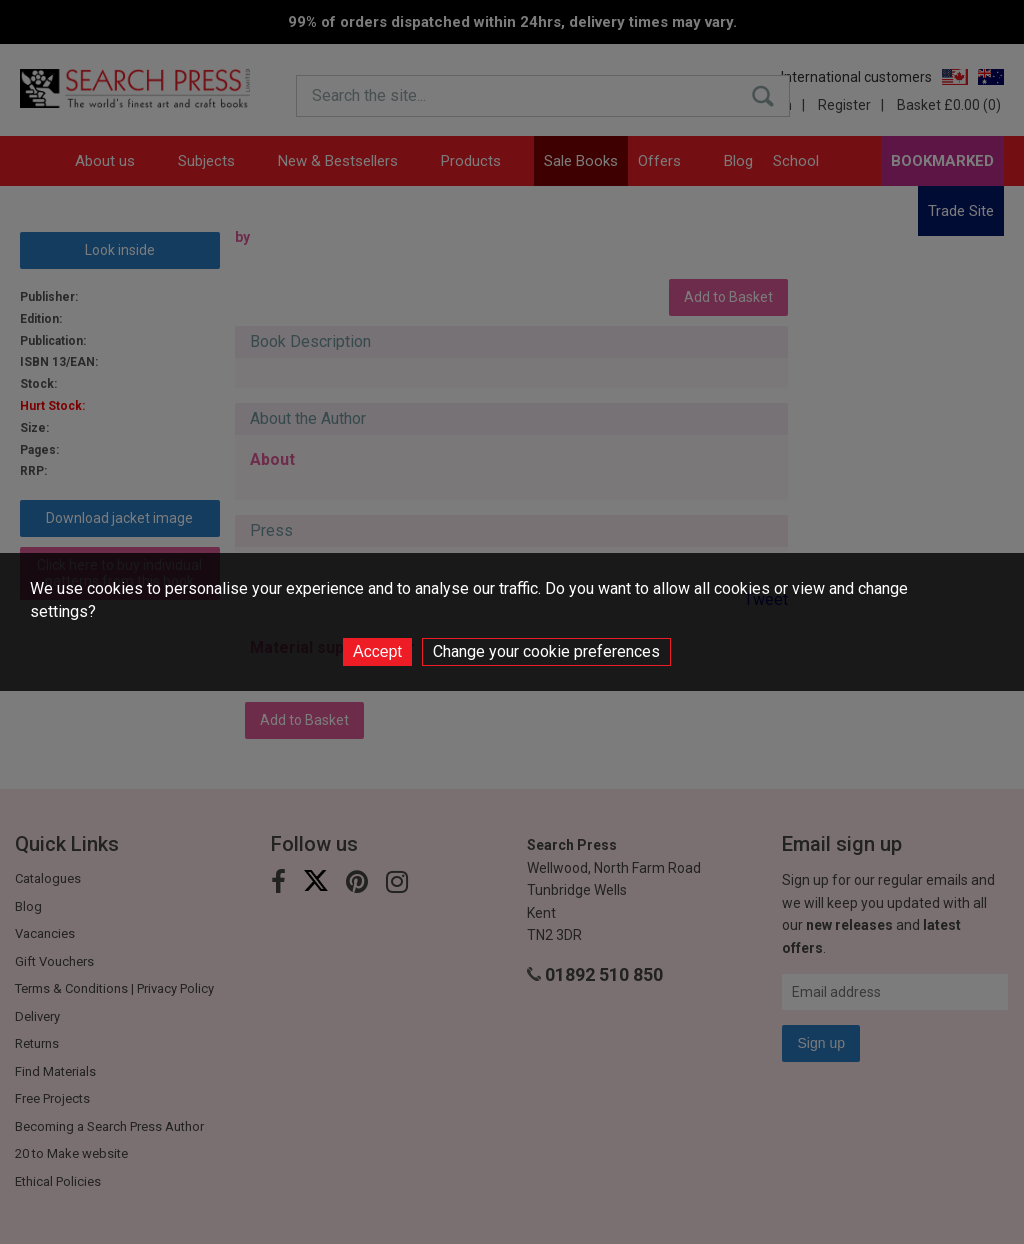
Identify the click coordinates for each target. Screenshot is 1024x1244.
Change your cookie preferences (546, 651)
